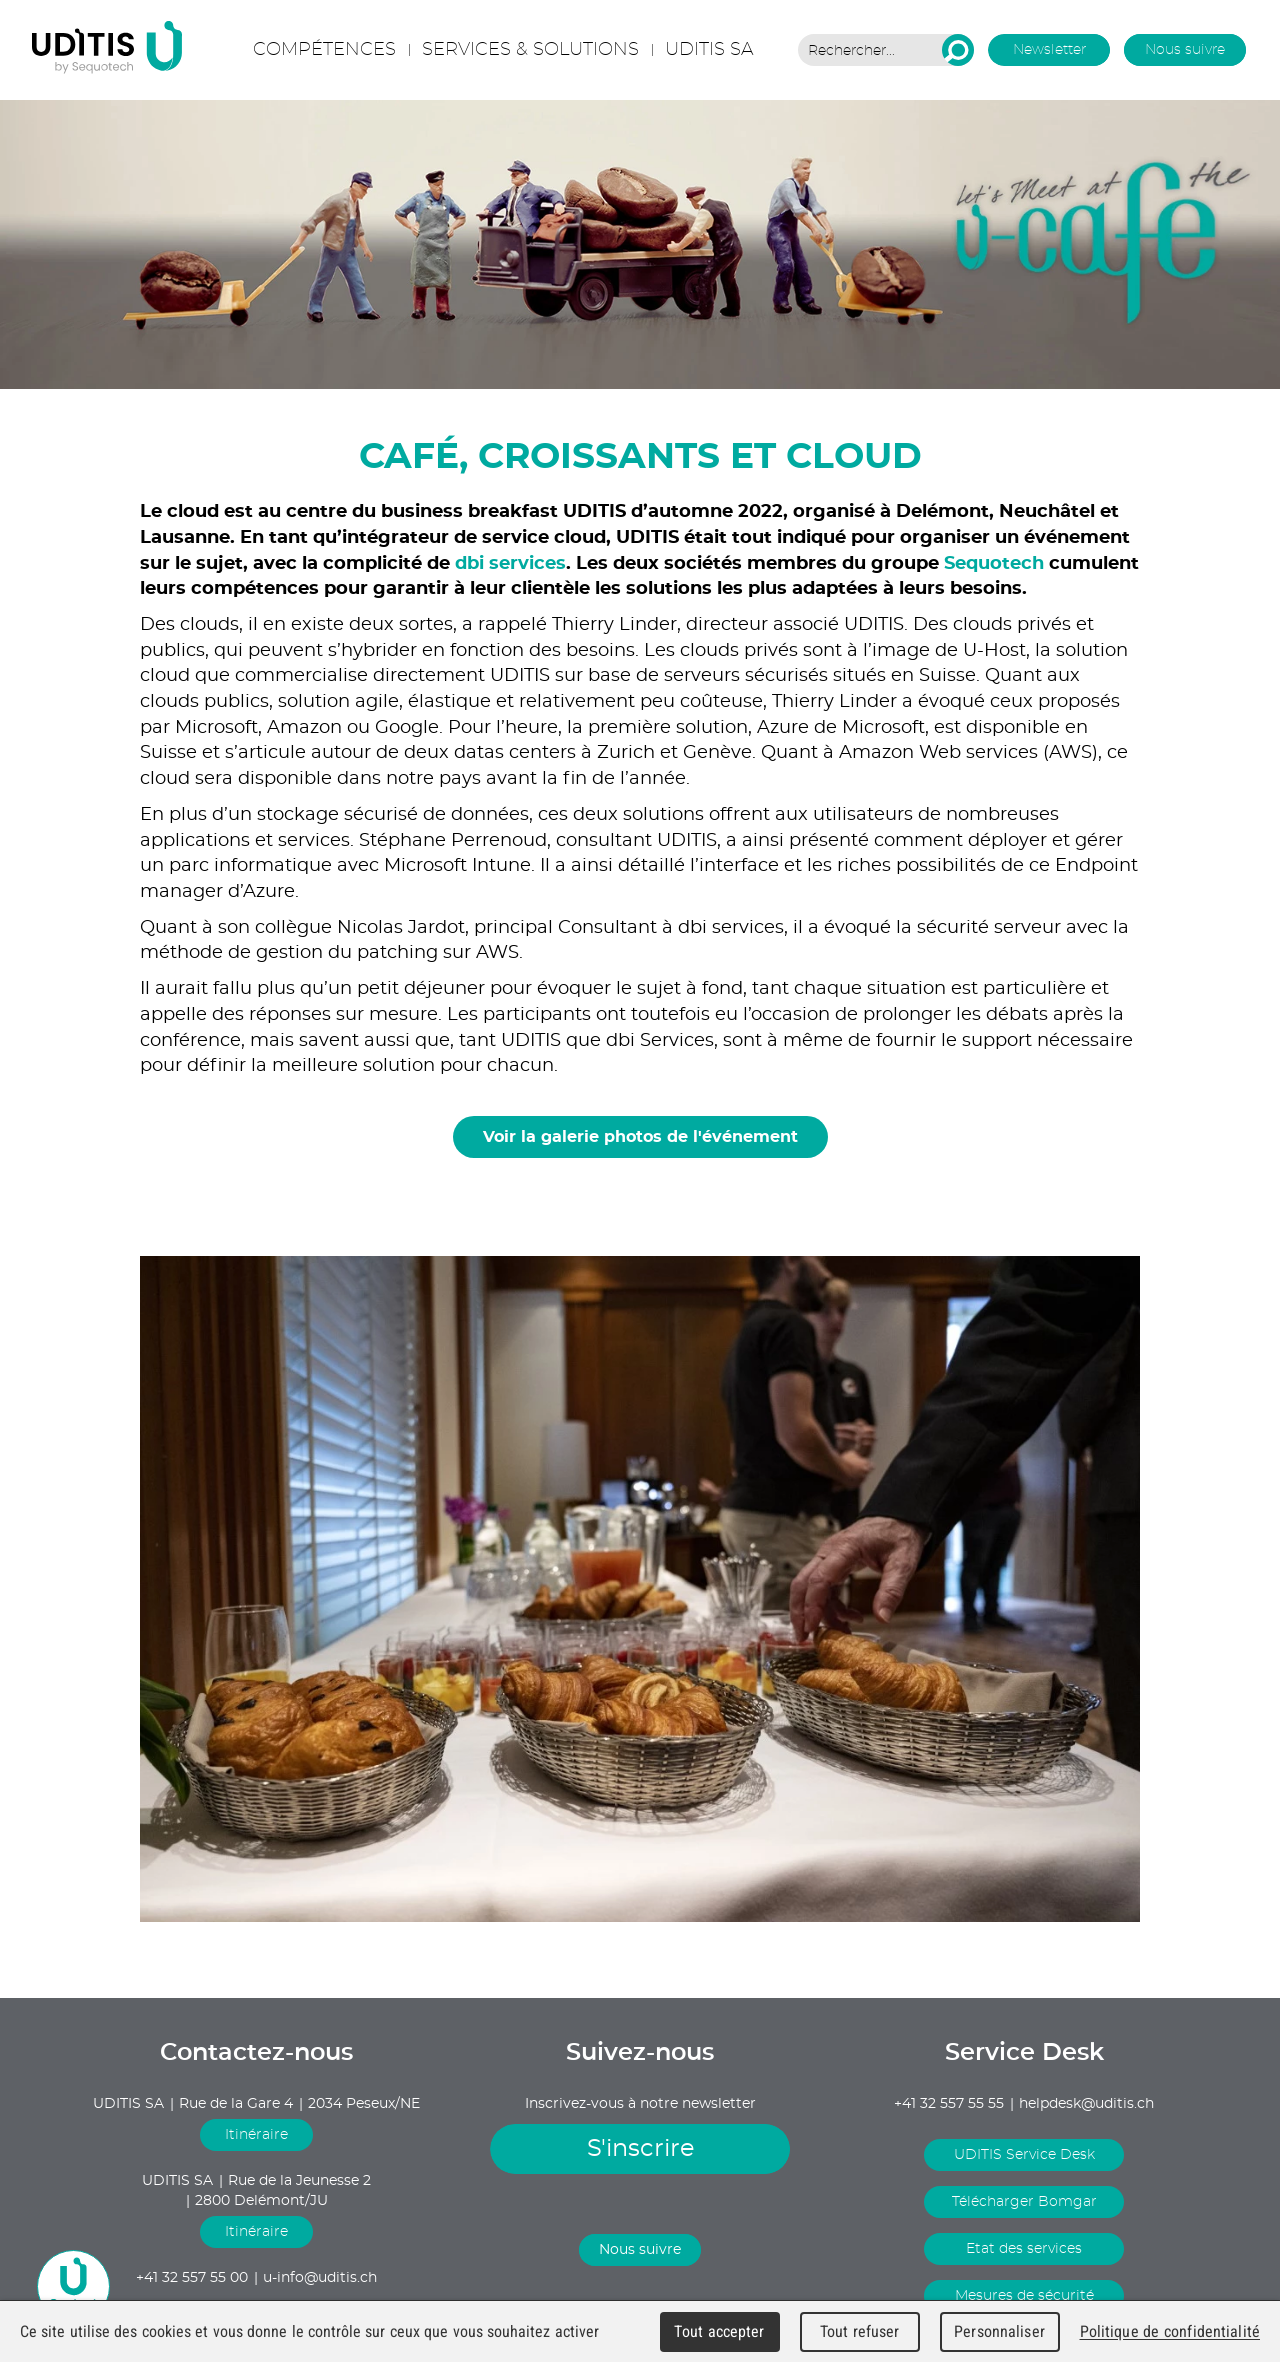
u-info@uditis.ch (320, 2278)
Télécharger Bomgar (1024, 2202)
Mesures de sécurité (1024, 2296)
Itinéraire (256, 2135)
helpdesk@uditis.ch (1086, 2104)
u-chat (73, 2286)
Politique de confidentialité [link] (1170, 2331)
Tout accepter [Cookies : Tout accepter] (719, 2331)
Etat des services (1024, 2249)
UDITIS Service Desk (1024, 2155)
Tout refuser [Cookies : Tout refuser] (860, 2331)
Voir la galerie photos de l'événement (640, 1137)
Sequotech (996, 564)
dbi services (510, 564)
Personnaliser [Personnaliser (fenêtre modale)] (999, 2331)
